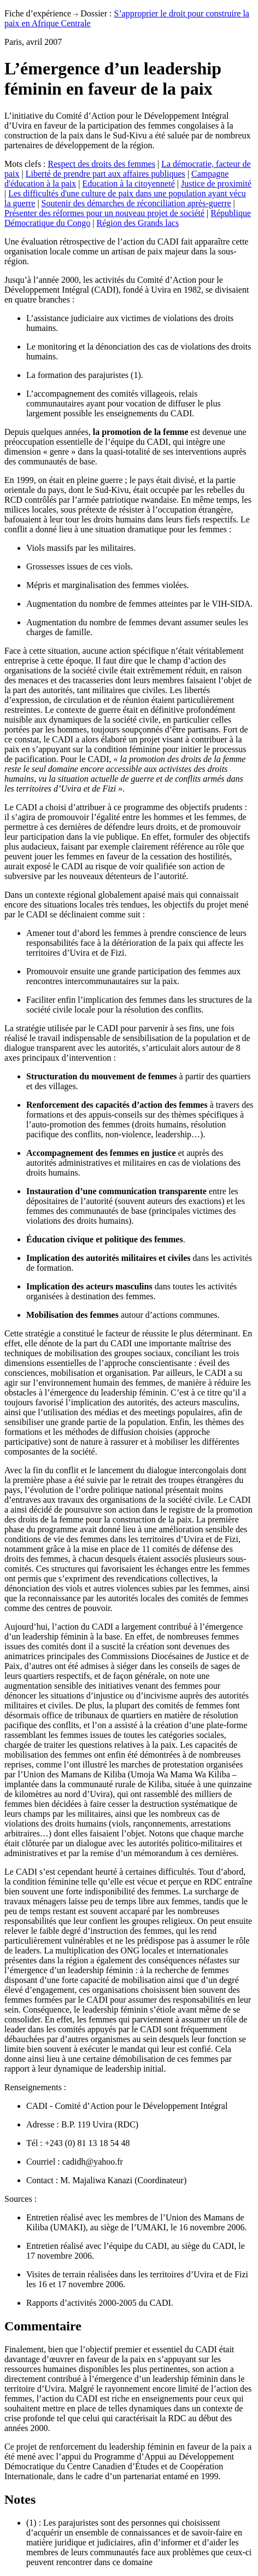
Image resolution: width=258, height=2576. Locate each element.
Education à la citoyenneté (128, 183)
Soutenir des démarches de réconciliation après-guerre (136, 203)
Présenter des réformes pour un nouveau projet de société (104, 213)
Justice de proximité (216, 183)
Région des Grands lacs (138, 223)
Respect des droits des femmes (101, 163)
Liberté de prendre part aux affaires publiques (105, 173)
